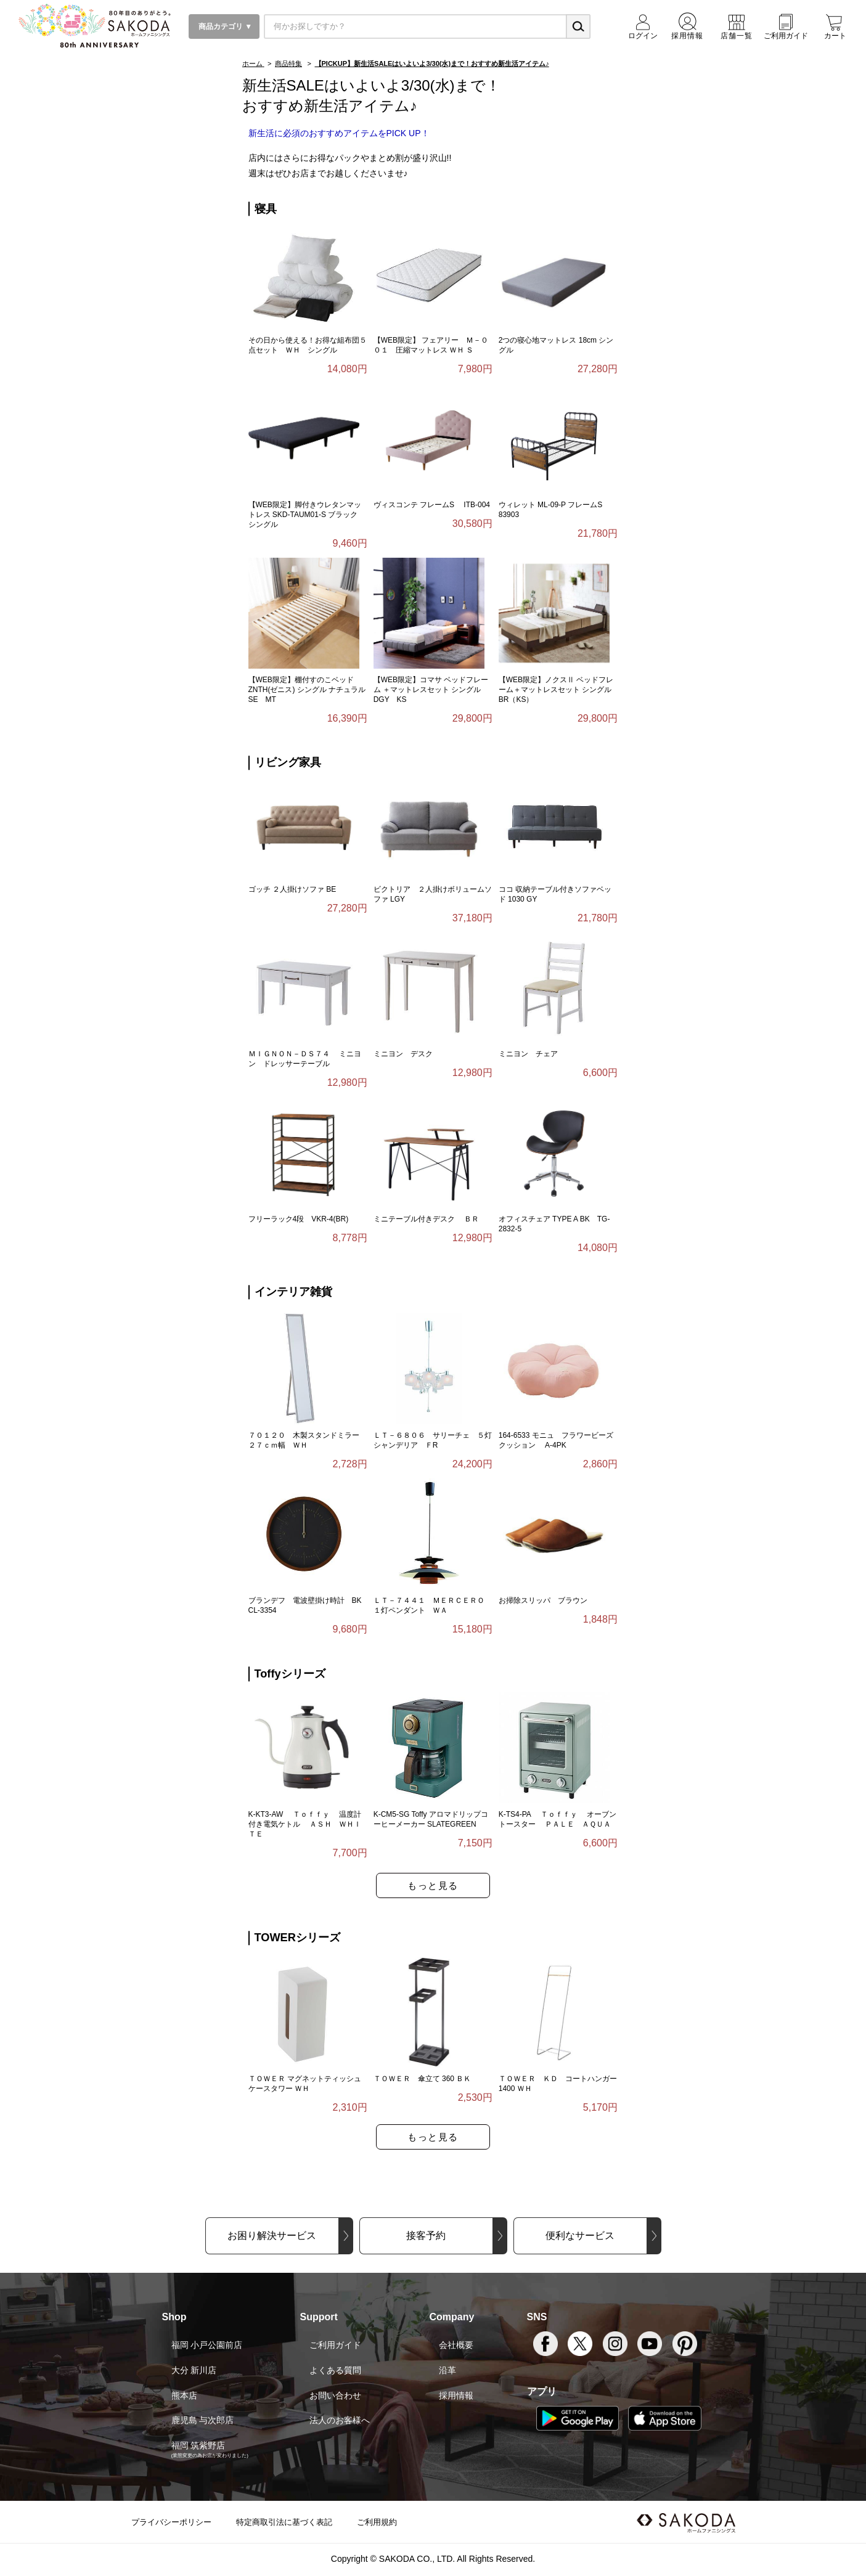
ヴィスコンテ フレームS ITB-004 (432, 504)
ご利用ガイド (335, 2345)
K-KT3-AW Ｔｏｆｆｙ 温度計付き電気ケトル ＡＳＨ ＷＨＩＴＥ (305, 1824)
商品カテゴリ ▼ (224, 26)
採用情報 (456, 2395)
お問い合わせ (335, 2395)
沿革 (447, 2370)
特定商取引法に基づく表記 (284, 2522)
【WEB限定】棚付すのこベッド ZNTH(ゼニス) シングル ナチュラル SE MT (307, 689)
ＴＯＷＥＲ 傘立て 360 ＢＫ (423, 2078)
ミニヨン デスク (403, 1054)
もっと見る (433, 1885)
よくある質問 (335, 2370)
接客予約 (426, 2235)
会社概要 (456, 2345)
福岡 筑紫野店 (198, 2445)
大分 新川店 (194, 2370)
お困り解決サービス (271, 2235)
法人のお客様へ (339, 2420)
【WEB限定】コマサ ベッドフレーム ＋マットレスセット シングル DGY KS (431, 689)
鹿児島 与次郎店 (202, 2420)
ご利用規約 (377, 2522)
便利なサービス (580, 2235)
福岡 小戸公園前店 (207, 2345)
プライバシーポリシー (171, 2522)
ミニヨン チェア (528, 1054)
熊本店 (184, 2395)
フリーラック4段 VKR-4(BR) (298, 1219)
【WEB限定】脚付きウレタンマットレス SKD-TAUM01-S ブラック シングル (307, 514)
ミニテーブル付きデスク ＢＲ (426, 1219)
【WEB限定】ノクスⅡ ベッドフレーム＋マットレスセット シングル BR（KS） (556, 689)
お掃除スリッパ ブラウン (543, 1600)
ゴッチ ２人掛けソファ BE (292, 889)
